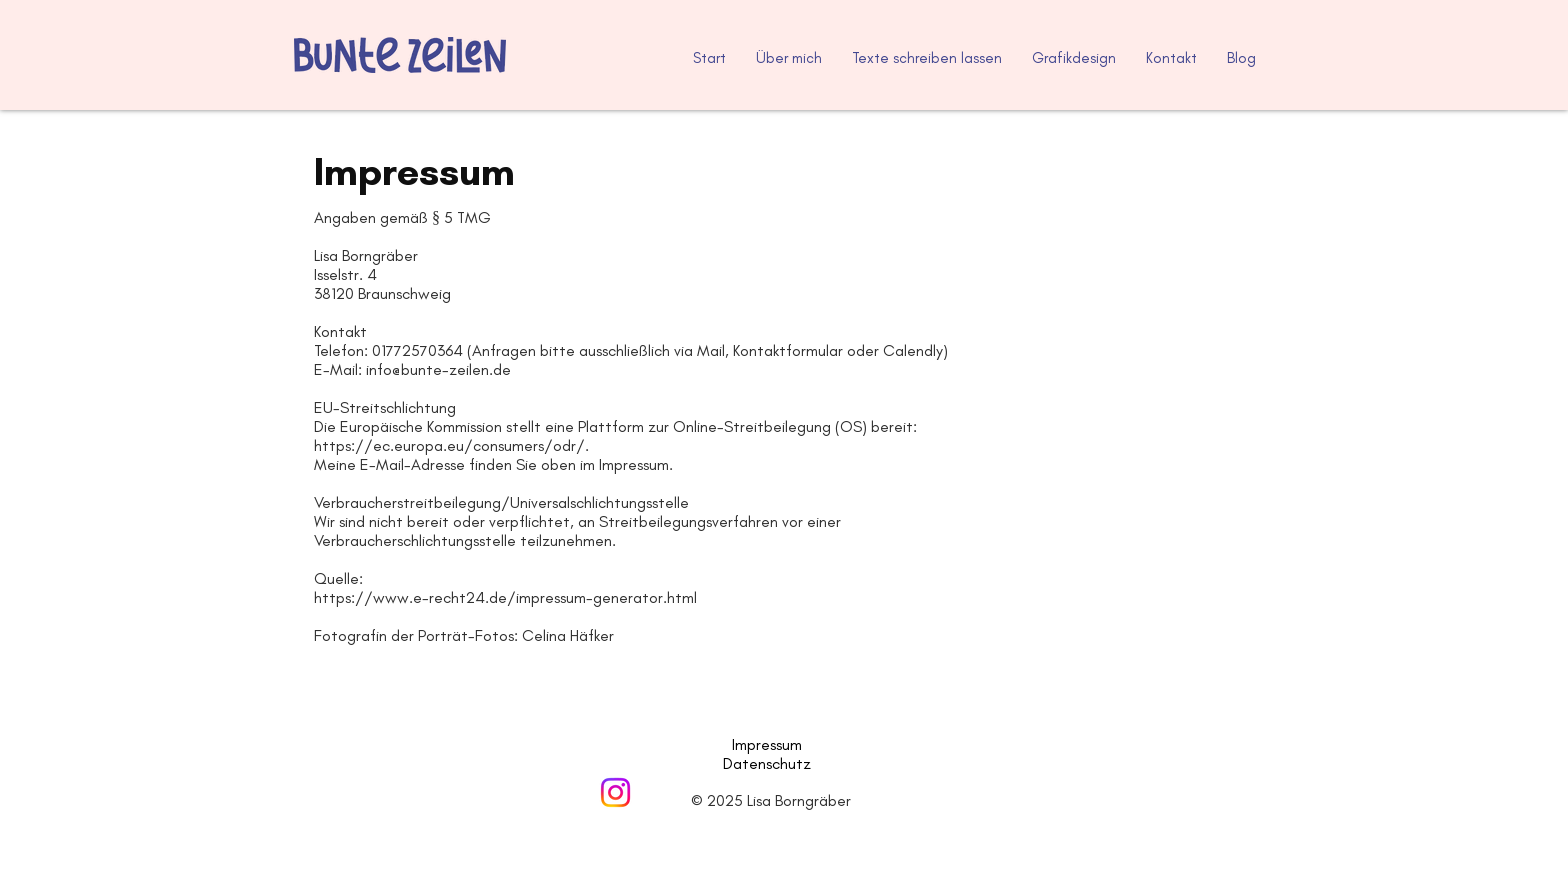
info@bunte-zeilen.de (438, 369)
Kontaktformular (788, 350)
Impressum (769, 744)
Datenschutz (767, 763)
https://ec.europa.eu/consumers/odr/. (451, 445)
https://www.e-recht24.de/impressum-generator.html (505, 597)
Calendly (913, 350)
